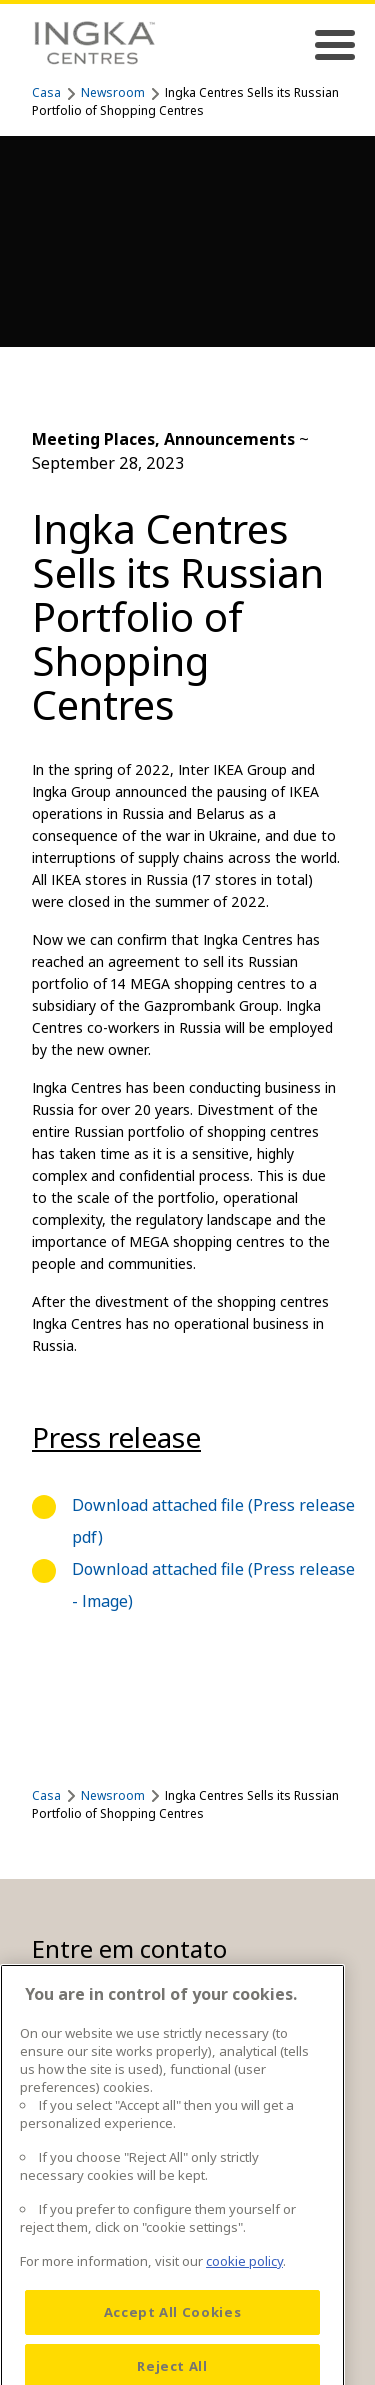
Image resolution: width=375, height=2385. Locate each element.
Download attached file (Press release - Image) (213, 1585)
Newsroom (113, 92)
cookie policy (244, 2286)
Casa (46, 92)
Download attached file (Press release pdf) (213, 1521)
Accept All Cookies (173, 2337)
